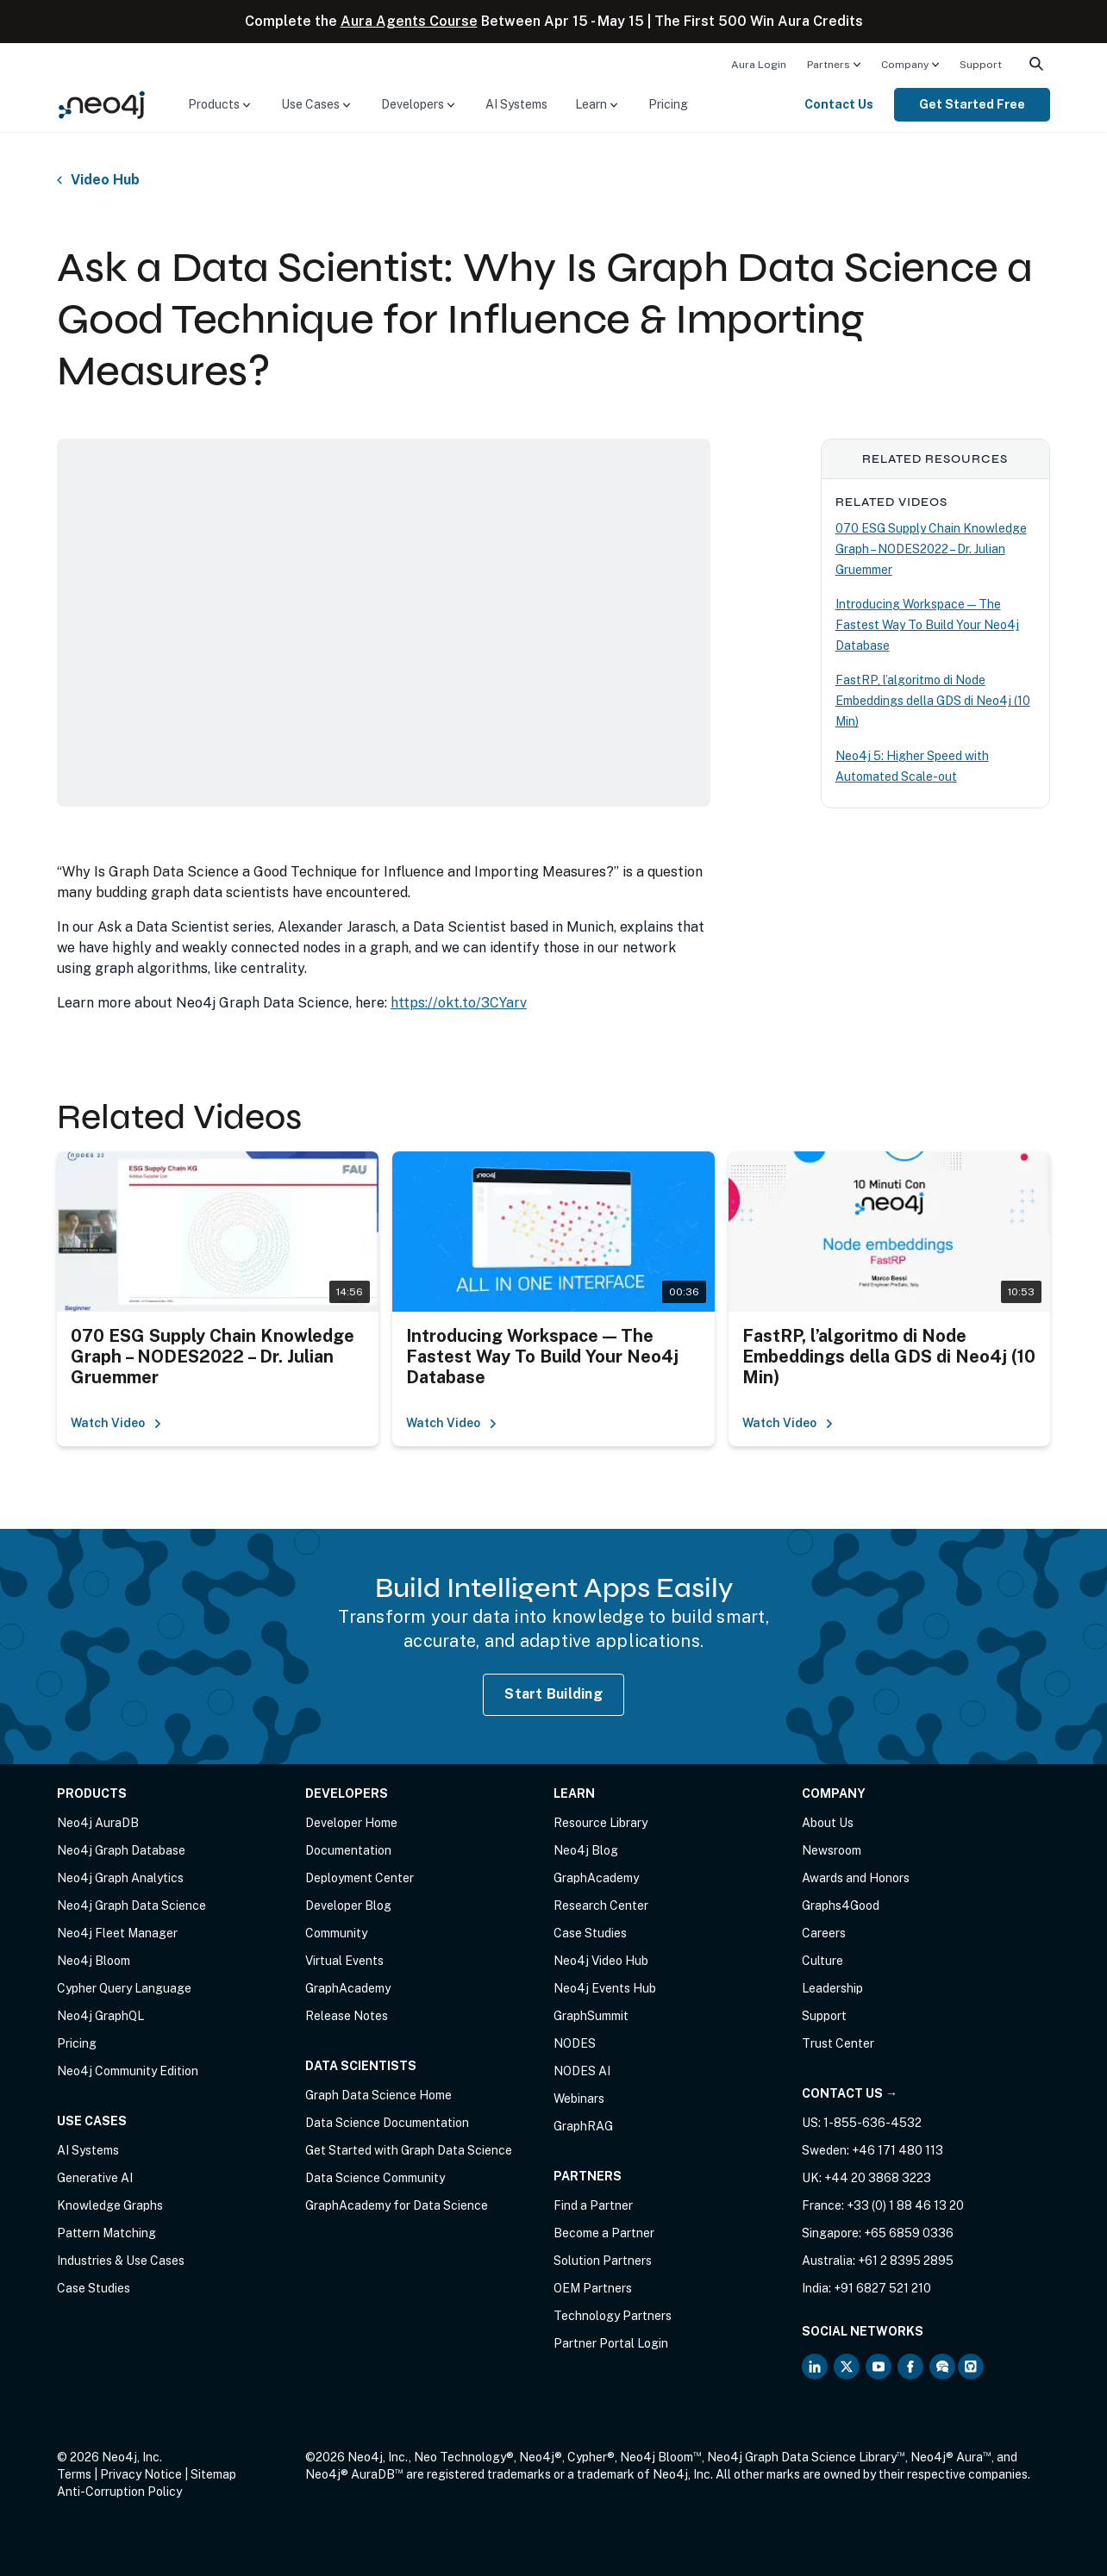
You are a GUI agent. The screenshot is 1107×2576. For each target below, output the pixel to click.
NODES (575, 2043)
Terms (74, 2474)
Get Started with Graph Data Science (408, 2150)
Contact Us (838, 104)
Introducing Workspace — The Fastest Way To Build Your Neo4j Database (927, 624)
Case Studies (93, 2288)
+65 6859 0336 (909, 2233)
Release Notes (346, 2016)
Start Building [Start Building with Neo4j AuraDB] (553, 1694)
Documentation (348, 1850)
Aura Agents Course (409, 21)
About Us (828, 1823)
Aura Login (758, 65)
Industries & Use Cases (120, 2260)
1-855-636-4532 (872, 2123)
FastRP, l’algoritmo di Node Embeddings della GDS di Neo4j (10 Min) (932, 700)
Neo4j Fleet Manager (117, 1933)
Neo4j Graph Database (121, 1850)
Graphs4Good (840, 1905)
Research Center (601, 1905)
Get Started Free (972, 104)
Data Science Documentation (387, 2123)
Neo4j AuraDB (98, 1823)
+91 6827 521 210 (882, 2288)
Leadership (832, 1988)
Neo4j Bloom (93, 1961)
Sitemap (213, 2474)
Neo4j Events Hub (605, 1988)
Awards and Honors (856, 1878)
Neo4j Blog (586, 1850)
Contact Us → (849, 2093)
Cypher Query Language (124, 1988)
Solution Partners (603, 2260)
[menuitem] (758, 63)
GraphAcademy (348, 1988)
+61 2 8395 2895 (906, 2260)
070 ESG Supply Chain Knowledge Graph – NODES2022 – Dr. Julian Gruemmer (931, 549)
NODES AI (582, 2071)
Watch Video (116, 1423)
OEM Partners (593, 2288)
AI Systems (516, 104)
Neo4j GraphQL (100, 2016)
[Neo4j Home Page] (102, 104)
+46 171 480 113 (897, 2150)
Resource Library (600, 1823)
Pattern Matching (106, 2233)
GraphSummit (591, 2016)
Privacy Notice (141, 2474)
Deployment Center (359, 1878)
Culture (822, 1961)
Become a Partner (604, 2233)
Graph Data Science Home (378, 2095)
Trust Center (838, 2043)
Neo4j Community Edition (127, 2071)
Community (336, 1933)
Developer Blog (348, 1905)
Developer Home (351, 1823)
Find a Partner (593, 2205)
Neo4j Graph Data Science (131, 1905)
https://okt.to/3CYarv (459, 1003)
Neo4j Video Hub (601, 1961)
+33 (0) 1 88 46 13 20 (905, 2205)
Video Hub (105, 180)
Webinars (579, 2098)
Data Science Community (375, 2178)
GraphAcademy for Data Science (396, 2205)
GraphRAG (583, 2126)
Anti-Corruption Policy (119, 2491)
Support (981, 65)
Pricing (668, 104)
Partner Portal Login (611, 2343)
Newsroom (831, 1850)
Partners (828, 65)
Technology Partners (613, 2316)
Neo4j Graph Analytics (120, 1878)
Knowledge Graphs (110, 2205)
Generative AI (95, 2178)
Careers (824, 1933)
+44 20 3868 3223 (877, 2178)
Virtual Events (344, 1961)
